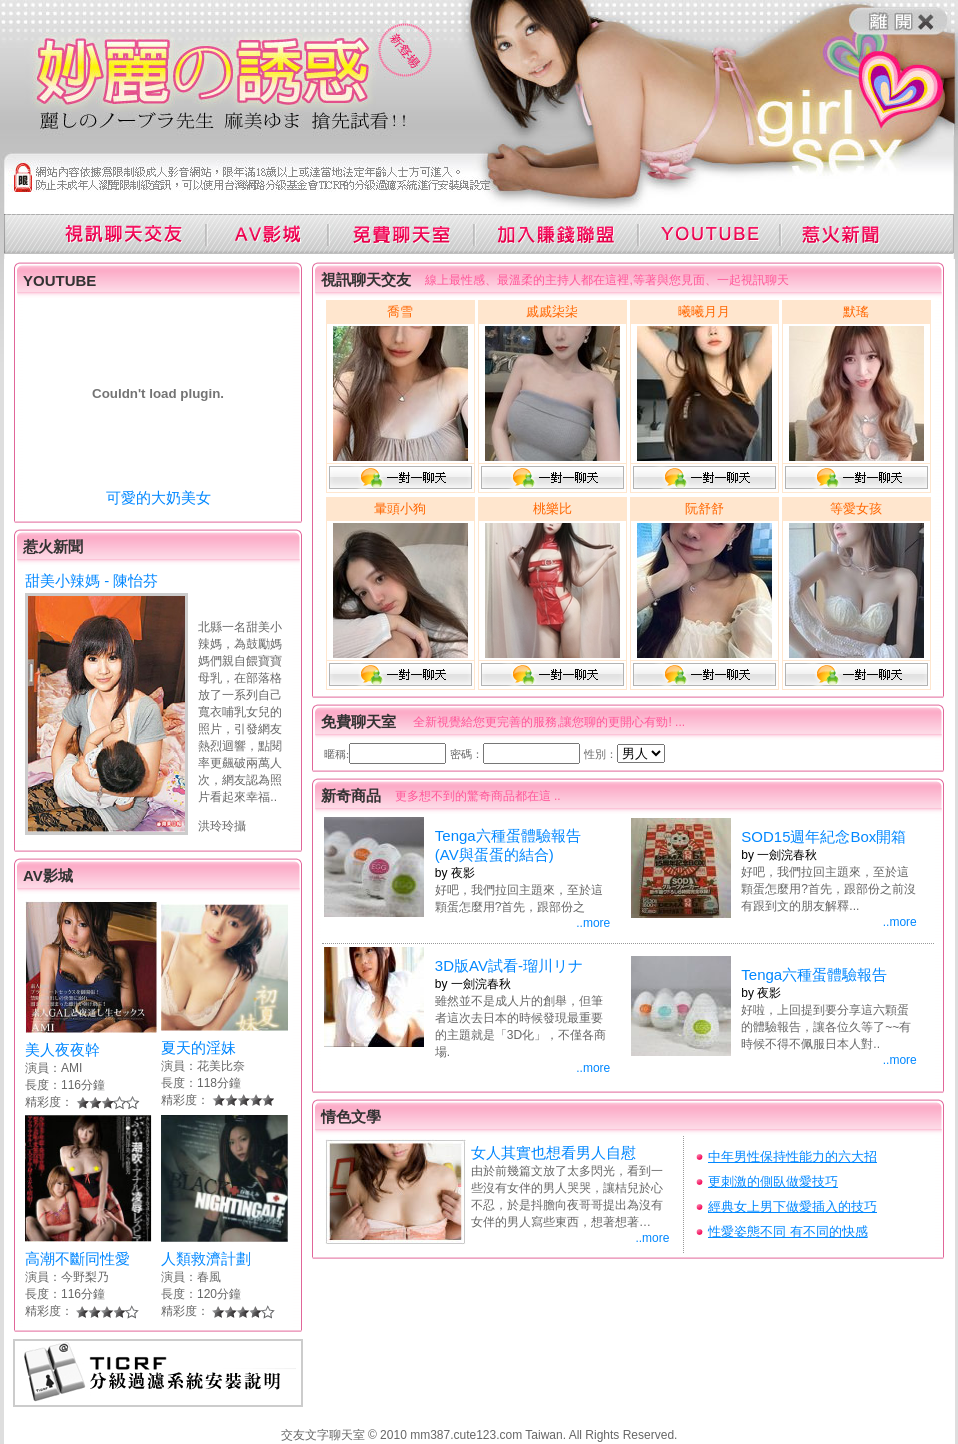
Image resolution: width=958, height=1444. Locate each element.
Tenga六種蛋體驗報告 (814, 974)
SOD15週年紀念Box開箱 (823, 836)
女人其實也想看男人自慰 (553, 1152)
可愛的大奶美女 (158, 497)
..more (593, 923)
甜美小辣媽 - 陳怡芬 (91, 580)
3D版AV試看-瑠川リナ (509, 965)
